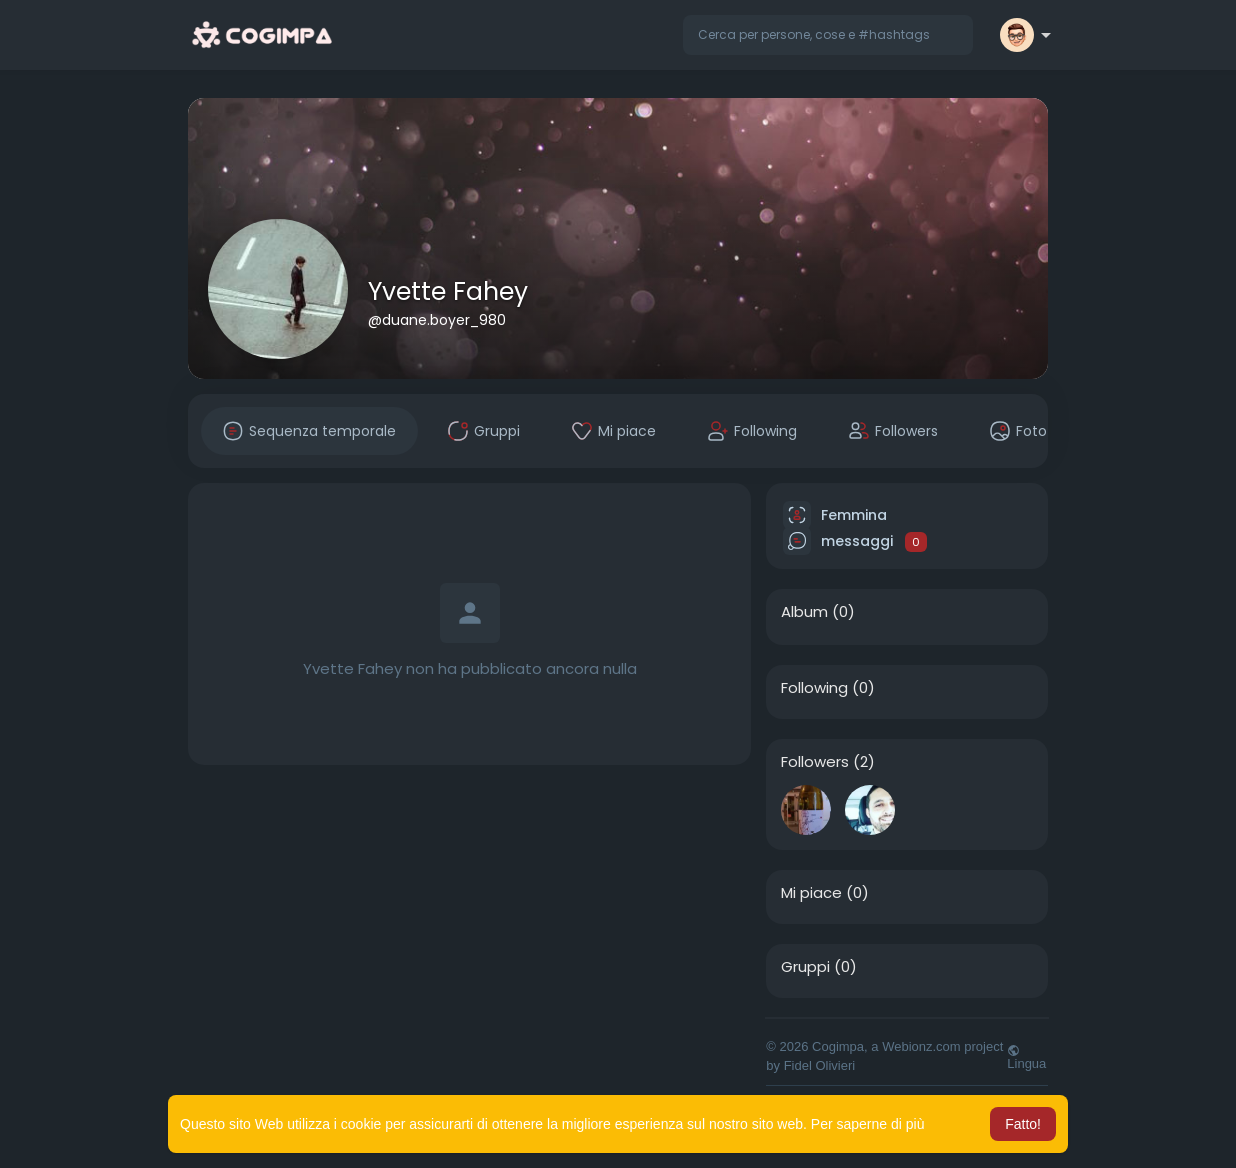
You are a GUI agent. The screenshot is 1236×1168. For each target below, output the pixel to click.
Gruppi (805, 967)
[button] (828, 35)
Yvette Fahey (448, 291)
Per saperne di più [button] (868, 1124)
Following (814, 688)
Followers (815, 762)
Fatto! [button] (1023, 1124)
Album (804, 612)
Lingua (1026, 1057)
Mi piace (811, 893)
